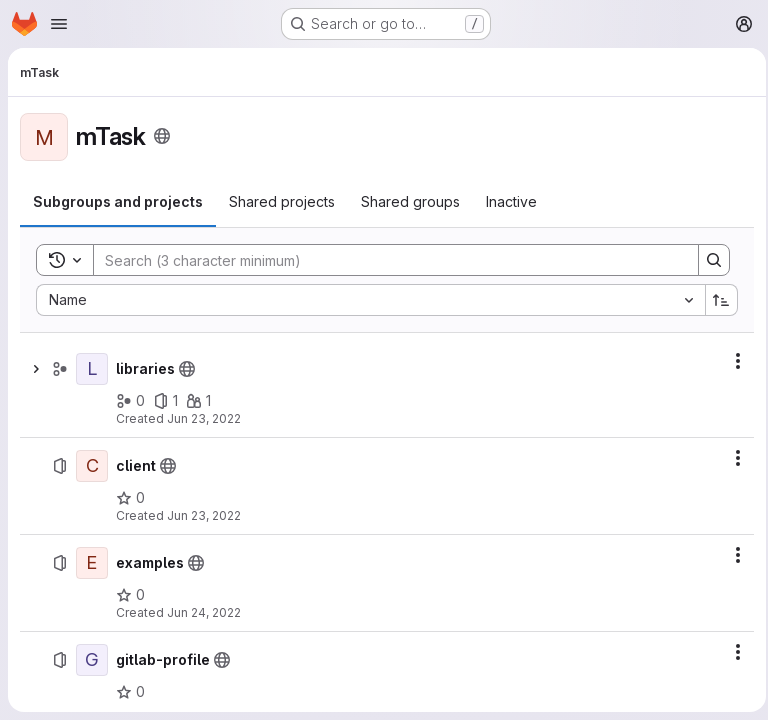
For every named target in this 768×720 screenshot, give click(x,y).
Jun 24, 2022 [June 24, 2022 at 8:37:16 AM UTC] (204, 612)
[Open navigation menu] (59, 24)
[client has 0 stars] (130, 498)
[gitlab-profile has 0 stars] (130, 692)
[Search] (383, 260)
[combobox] (367, 300)
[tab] (118, 202)
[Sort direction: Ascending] (716, 300)
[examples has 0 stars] (130, 595)
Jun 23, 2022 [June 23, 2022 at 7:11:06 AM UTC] (204, 418)
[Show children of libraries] (36, 369)
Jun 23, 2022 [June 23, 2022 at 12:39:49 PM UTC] (204, 515)
